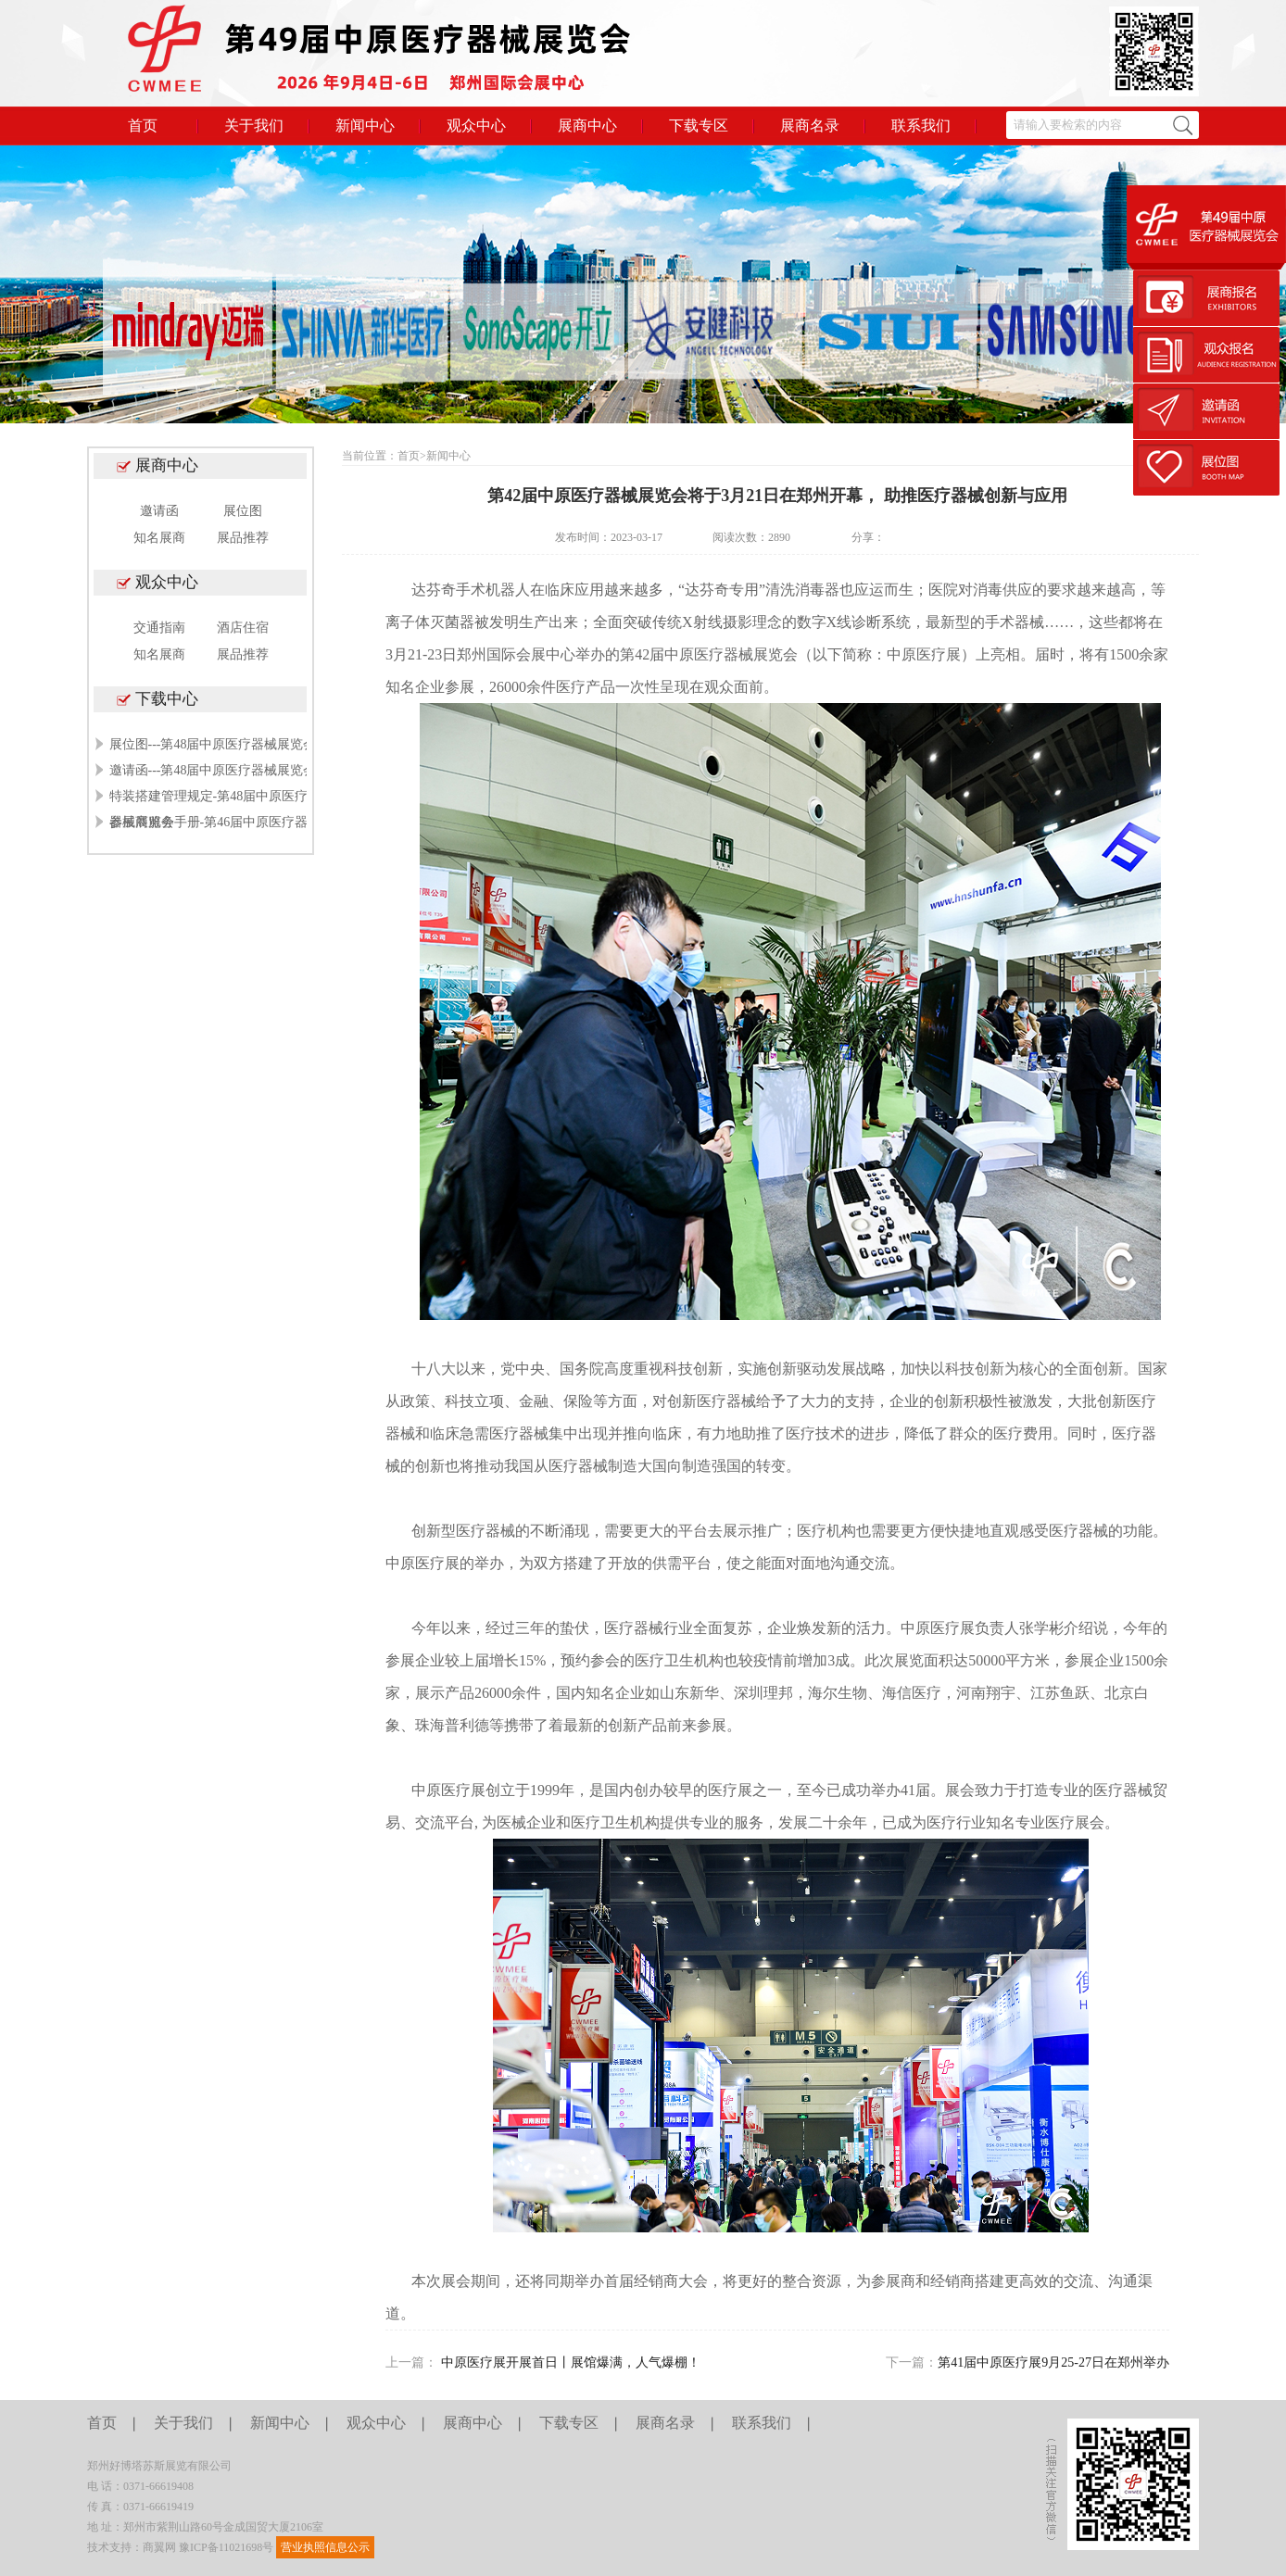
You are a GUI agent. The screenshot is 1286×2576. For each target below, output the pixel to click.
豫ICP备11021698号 (226, 2547)
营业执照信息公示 (325, 2547)
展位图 (242, 511)
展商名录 (809, 125)
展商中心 (587, 125)
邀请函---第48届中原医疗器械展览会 (213, 770)
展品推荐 (243, 538)
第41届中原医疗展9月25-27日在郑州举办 (1053, 2362)
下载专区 (698, 125)
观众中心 (476, 125)
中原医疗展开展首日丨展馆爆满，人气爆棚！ (570, 2362)
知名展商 (159, 538)
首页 (143, 125)
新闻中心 (365, 125)
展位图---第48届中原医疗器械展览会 (213, 744)
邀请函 (159, 511)
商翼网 (159, 2547)
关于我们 (254, 125)
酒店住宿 (243, 628)
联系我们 (921, 125)
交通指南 (159, 628)
